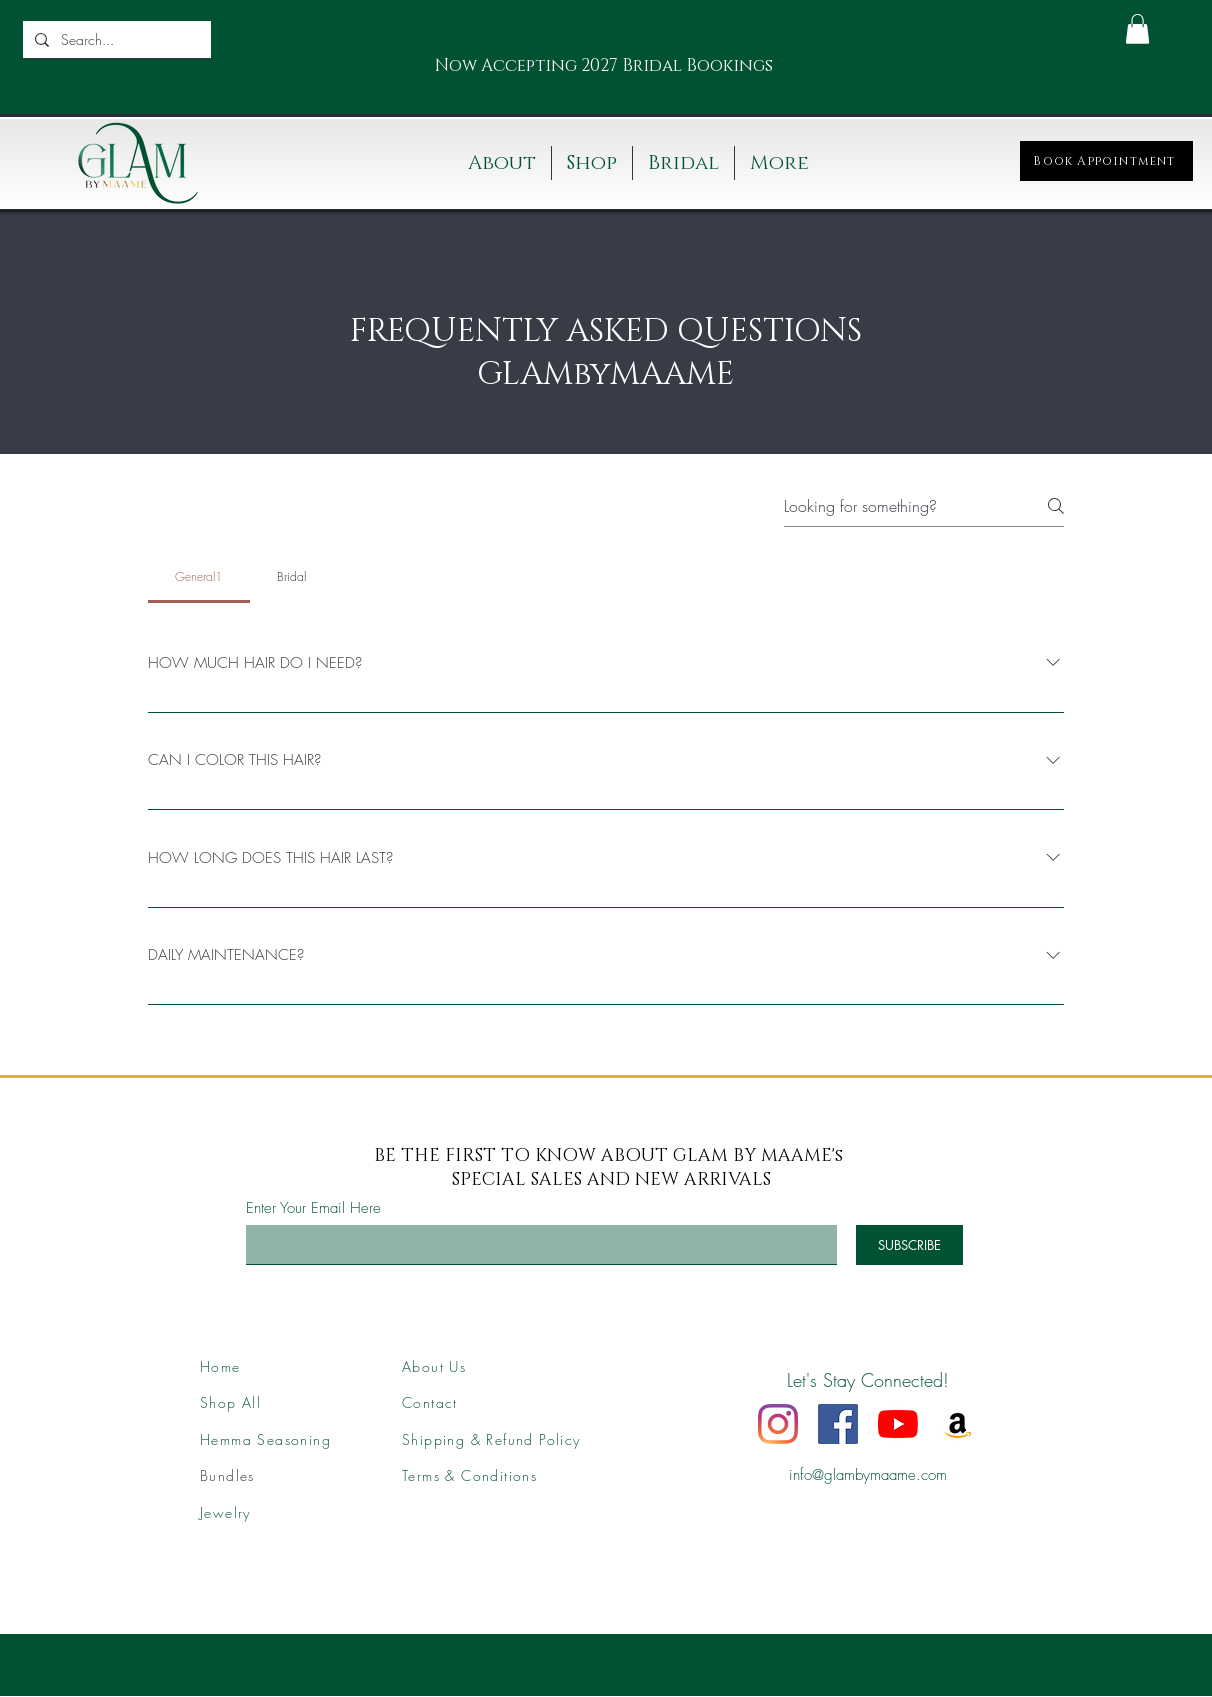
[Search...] (115, 39)
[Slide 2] (605, 75)
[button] (1137, 29)
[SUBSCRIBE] (909, 1245)
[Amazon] (958, 1424)
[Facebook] (838, 1424)
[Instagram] (778, 1424)
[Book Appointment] (1106, 161)
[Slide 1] (580, 75)
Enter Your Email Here (313, 1208)
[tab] (199, 577)
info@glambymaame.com (868, 1475)
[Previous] (425, 66)
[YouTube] (898, 1424)
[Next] (760, 66)
